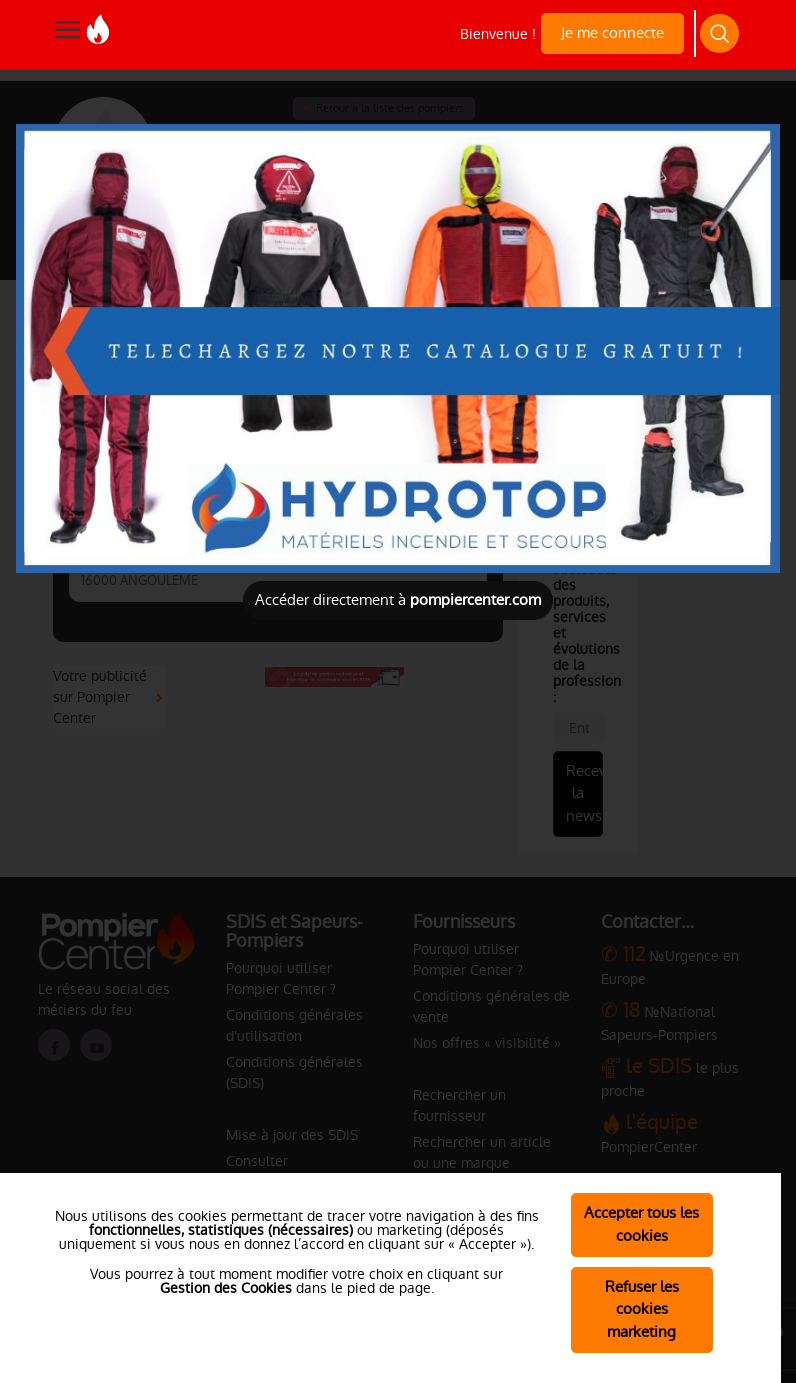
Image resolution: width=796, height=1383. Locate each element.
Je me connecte (612, 32)
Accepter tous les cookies (641, 1224)
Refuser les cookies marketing (642, 1309)
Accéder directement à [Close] (398, 599)
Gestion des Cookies (226, 1288)
